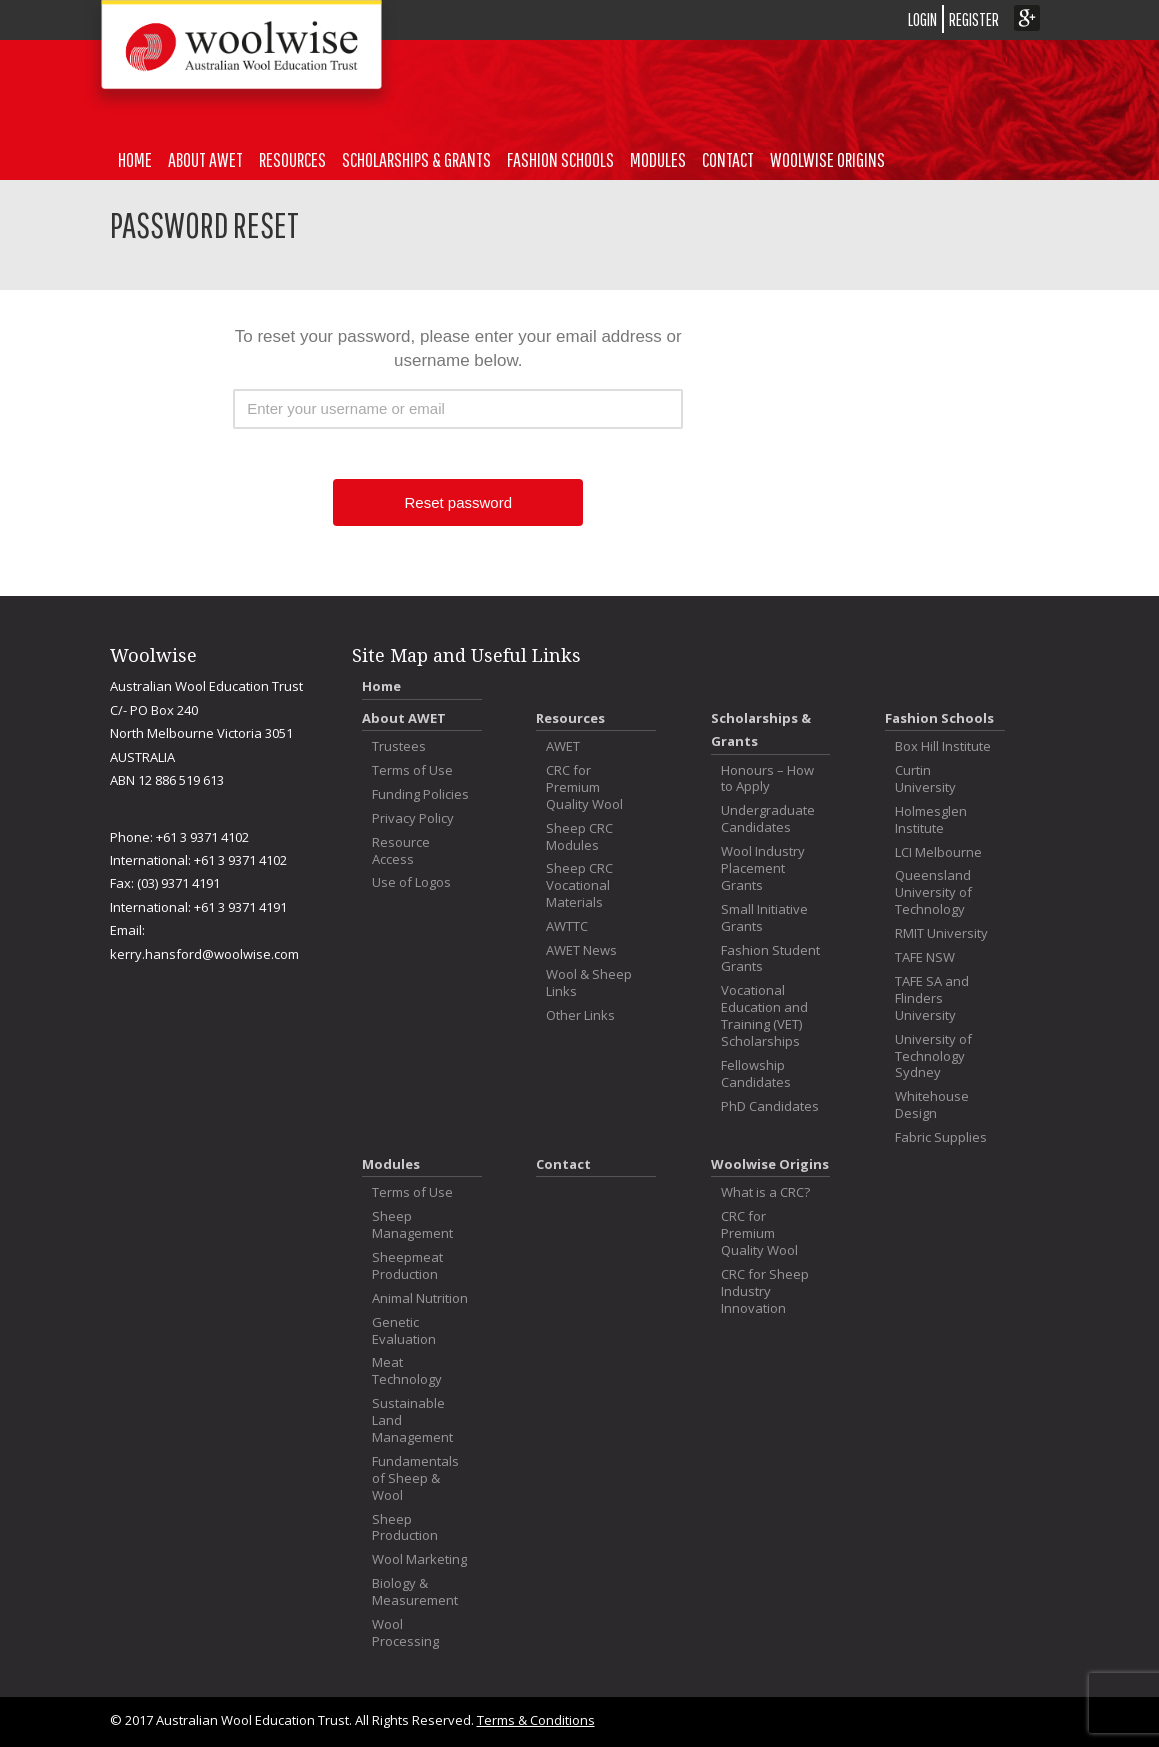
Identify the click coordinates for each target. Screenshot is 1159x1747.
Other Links (580, 1015)
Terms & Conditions (536, 1720)
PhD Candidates (770, 1106)
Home (135, 159)
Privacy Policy (413, 818)
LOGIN (922, 19)
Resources (292, 159)
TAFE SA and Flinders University (932, 998)
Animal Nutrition (420, 1298)
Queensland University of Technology (933, 892)
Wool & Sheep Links (589, 983)
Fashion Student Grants (770, 959)
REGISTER (974, 19)
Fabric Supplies (941, 1137)
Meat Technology (407, 1371)
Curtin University (925, 779)
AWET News (581, 950)
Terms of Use (412, 770)
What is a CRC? (765, 1192)
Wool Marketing (419, 1559)
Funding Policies (420, 794)
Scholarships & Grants (416, 159)
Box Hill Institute (943, 746)
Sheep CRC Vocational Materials (579, 885)
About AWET (205, 159)
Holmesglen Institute (931, 820)
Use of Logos (411, 882)
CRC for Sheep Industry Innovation (765, 1291)
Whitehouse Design (932, 1105)
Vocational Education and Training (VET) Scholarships (764, 1016)
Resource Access (401, 851)
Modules (658, 159)
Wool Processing (405, 1633)
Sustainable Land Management (412, 1420)
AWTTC (567, 926)
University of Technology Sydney (933, 1056)
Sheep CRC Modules (579, 837)
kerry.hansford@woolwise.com (204, 954)
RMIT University (941, 933)
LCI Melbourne (938, 852)
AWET (563, 746)
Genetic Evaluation (404, 1331)
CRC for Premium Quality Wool (584, 787)
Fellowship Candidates (756, 1074)
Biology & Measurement (415, 1592)
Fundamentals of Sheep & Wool (415, 1478)
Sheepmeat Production (407, 1266)
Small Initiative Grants (764, 918)
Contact (728, 159)
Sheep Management (412, 1225)
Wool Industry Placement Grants (763, 868)
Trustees (399, 746)
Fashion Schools (560, 159)
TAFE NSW (925, 957)
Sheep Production (405, 1528)
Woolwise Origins (827, 159)
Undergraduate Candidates (768, 819)
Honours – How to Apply (767, 779)
